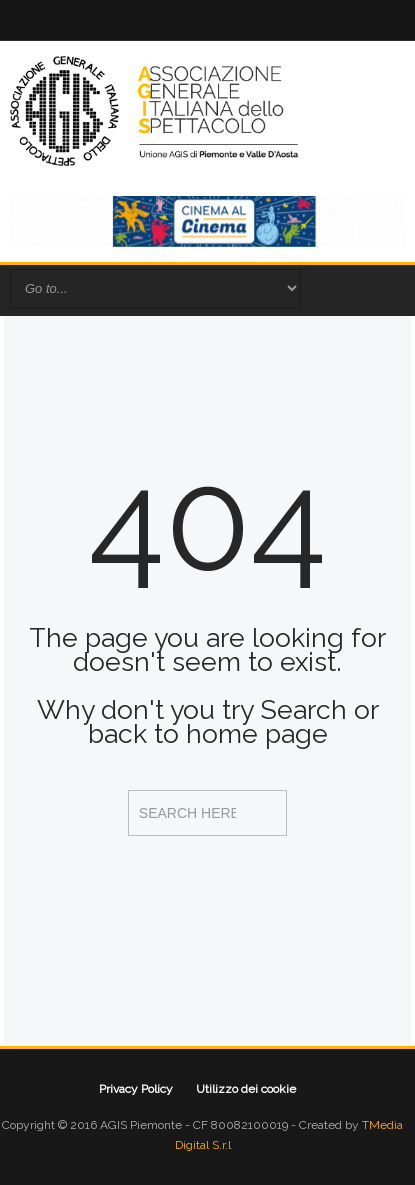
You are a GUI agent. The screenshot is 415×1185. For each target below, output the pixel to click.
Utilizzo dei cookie (246, 1089)
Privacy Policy (136, 1089)
